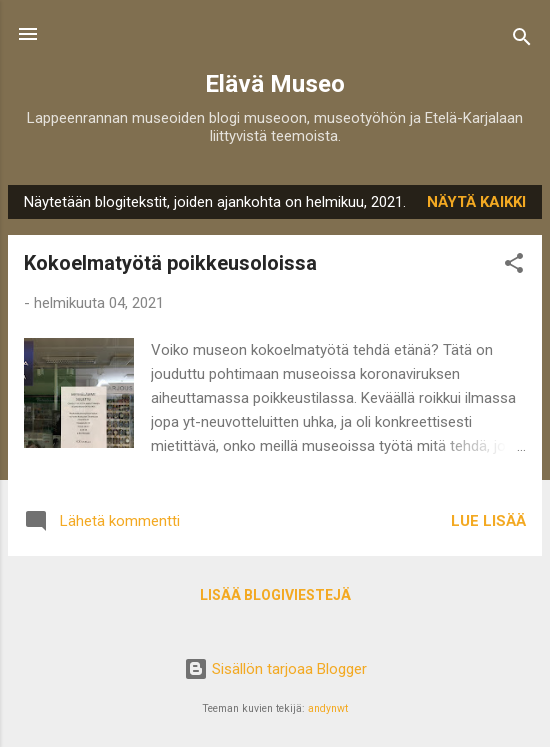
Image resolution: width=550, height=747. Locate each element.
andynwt (328, 708)
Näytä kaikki (476, 202)
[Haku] (522, 40)
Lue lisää (488, 521)
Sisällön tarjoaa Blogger (275, 669)
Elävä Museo (275, 84)
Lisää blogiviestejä (275, 595)
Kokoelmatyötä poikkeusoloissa (170, 263)
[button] (514, 266)
